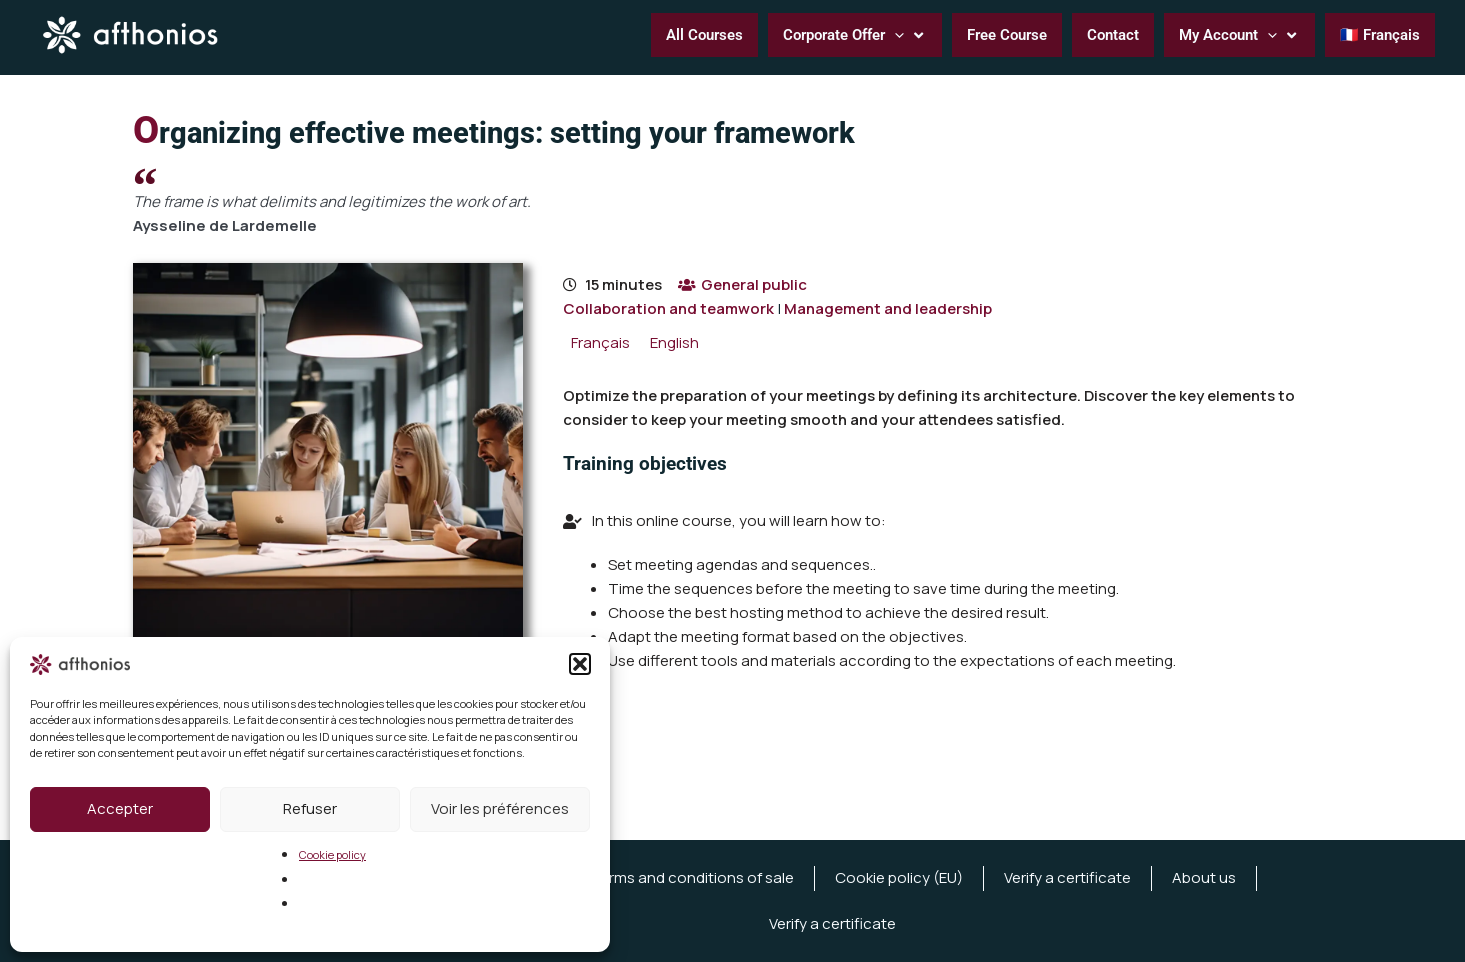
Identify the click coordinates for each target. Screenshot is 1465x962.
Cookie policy (332, 854)
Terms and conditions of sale (692, 877)
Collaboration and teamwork (668, 308)
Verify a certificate (1067, 877)
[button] (580, 664)
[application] (894, 35)
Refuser (310, 808)
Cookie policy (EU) (899, 877)
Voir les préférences (500, 808)
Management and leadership (888, 308)
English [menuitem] (674, 342)
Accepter (120, 808)
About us (1204, 877)
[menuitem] (600, 342)
